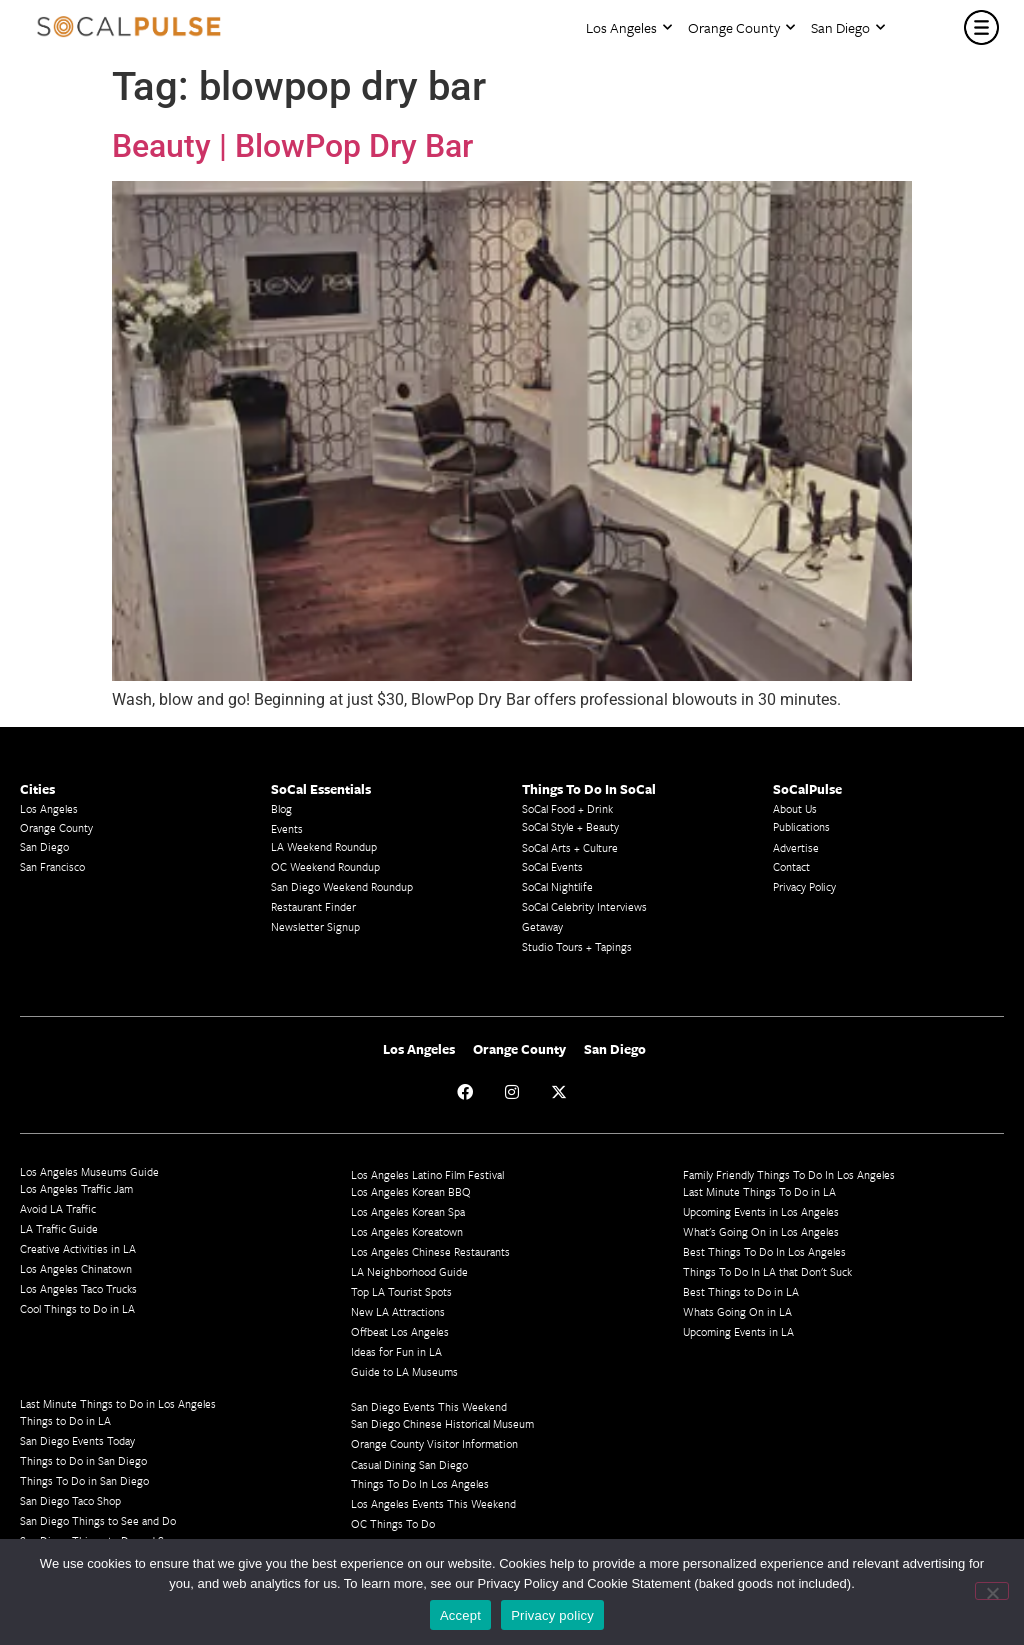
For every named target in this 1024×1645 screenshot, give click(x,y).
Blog (281, 808)
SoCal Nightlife (557, 886)
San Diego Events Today (77, 1440)
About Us (795, 808)
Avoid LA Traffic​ (58, 1208)
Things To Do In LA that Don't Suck (767, 1271)
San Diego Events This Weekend (429, 1406)
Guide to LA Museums (404, 1371)
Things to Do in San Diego (83, 1460)
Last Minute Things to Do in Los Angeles (118, 1403)
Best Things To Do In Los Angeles (764, 1251)
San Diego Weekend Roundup (342, 886)
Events (287, 828)
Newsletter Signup (315, 926)
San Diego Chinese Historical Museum (442, 1423)
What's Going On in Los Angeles (761, 1231)
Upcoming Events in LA (738, 1331)
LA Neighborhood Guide (409, 1271)
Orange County (741, 27)
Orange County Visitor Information (434, 1443)
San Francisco (52, 866)
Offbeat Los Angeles (400, 1331)
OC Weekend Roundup (325, 866)
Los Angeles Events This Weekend (433, 1503)
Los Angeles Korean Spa (408, 1211)
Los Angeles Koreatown (407, 1231)
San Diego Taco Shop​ (70, 1500)
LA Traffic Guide (59, 1228)
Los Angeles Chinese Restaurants (430, 1251)
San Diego (848, 27)
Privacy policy (552, 1615)
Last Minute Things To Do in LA (759, 1191)
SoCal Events (552, 866)
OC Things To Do (393, 1523)
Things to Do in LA (65, 1420)
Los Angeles (629, 27)
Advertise (796, 847)
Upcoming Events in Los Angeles (761, 1211)
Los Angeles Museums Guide (89, 1171)
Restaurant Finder (313, 906)
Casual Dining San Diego (409, 1464)
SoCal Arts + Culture (570, 847)
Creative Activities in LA (78, 1248)
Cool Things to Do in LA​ (77, 1308)
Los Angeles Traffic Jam (76, 1188)
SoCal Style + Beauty (570, 826)
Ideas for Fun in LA (396, 1351)
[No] (992, 1591)
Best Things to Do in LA (741, 1291)
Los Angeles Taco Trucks (78, 1288)
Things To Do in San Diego (84, 1480)
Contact (791, 866)
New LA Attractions (398, 1311)
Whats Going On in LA (737, 1311)
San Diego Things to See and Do (98, 1520)
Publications (801, 826)
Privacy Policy (804, 886)
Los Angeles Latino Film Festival (427, 1174)
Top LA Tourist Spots (401, 1291)
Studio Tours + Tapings (577, 946)
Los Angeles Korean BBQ (411, 1191)
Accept (460, 1615)
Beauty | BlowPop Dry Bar (292, 146)
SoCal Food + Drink (567, 808)
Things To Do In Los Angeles (420, 1483)
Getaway (542, 926)
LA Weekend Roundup (324, 846)
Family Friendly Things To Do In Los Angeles (789, 1174)
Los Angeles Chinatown (76, 1268)
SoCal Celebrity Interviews (584, 906)
